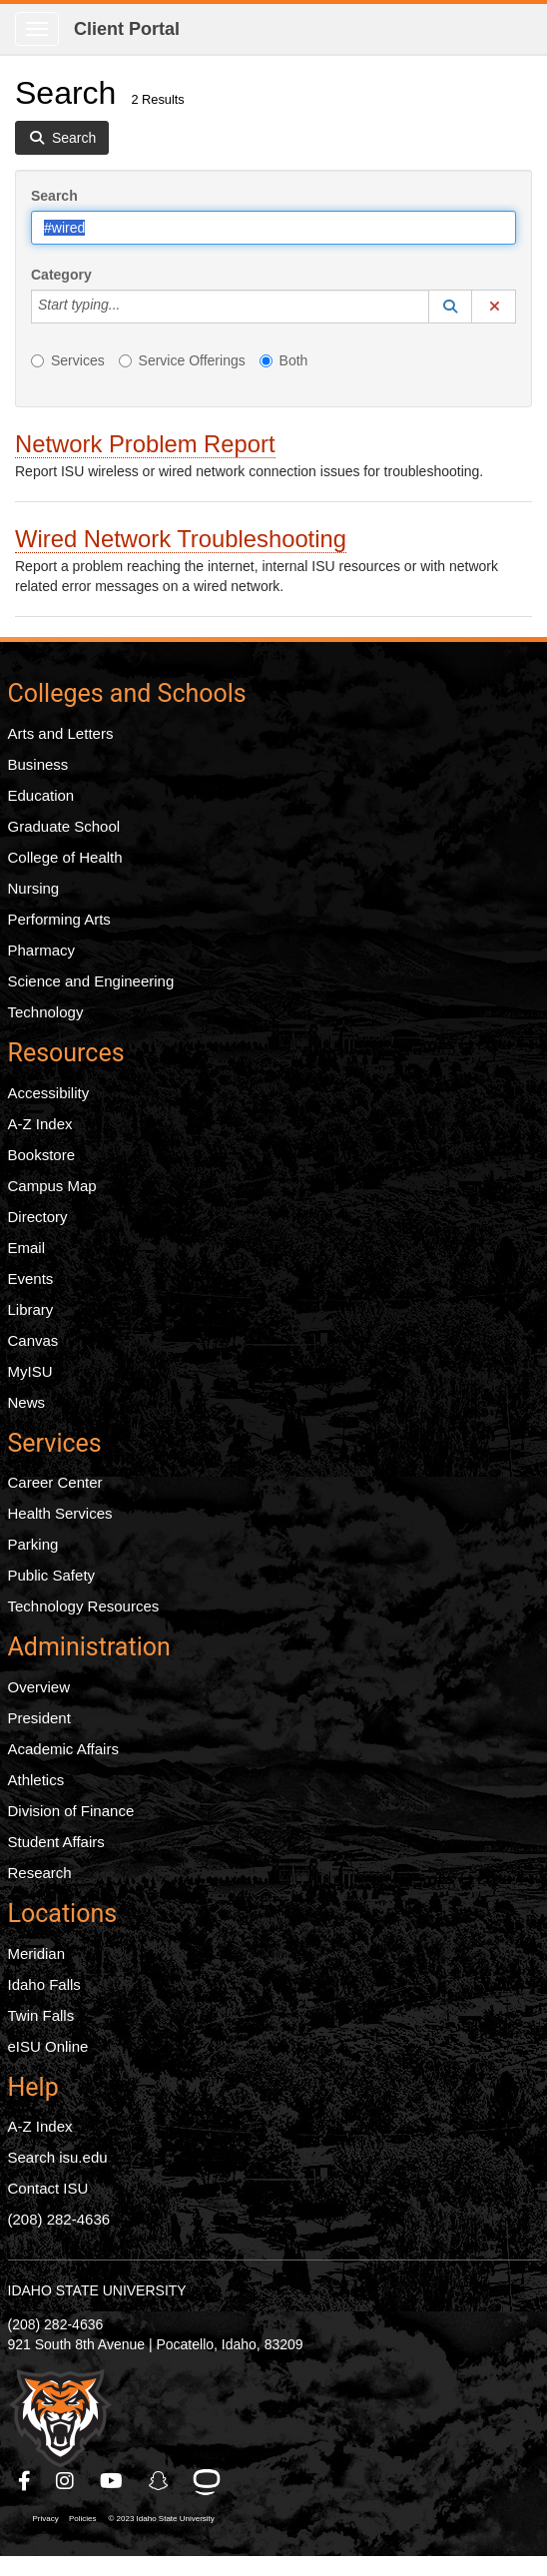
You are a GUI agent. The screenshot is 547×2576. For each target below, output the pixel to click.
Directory (38, 1216)
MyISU (30, 1371)
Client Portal (127, 29)
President (39, 1717)
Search (54, 196)
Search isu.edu (58, 2157)
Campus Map (52, 1185)
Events (31, 1278)
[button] (450, 306)
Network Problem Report (145, 443)
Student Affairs (56, 1841)
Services (68, 360)
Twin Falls (41, 2015)
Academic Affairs (63, 1748)
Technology (46, 1011)
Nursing (34, 888)
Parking (33, 1544)
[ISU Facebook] (25, 2481)
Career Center (55, 1482)
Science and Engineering (91, 980)
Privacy (46, 2518)
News (27, 1402)
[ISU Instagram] (66, 2481)
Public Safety (52, 1575)
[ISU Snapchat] (160, 2481)
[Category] (131, 307)
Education (41, 795)
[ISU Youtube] (112, 2481)
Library (31, 1309)
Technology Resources (84, 1606)
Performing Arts (59, 919)
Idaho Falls (44, 1984)
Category (61, 275)
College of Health (65, 857)
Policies (83, 2518)
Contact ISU (48, 2188)
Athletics (36, 1779)
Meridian (37, 1953)
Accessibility (49, 1092)
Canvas (33, 1340)
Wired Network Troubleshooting (180, 538)
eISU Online (48, 2046)
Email (27, 1247)
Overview (39, 1686)
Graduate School (64, 826)
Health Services (60, 1513)
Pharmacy (42, 950)
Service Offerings (182, 360)
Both (284, 360)
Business (38, 764)
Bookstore (42, 1154)
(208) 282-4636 (59, 2219)
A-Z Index (40, 1123)
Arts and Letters (61, 733)
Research (40, 1872)
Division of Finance (71, 1810)
